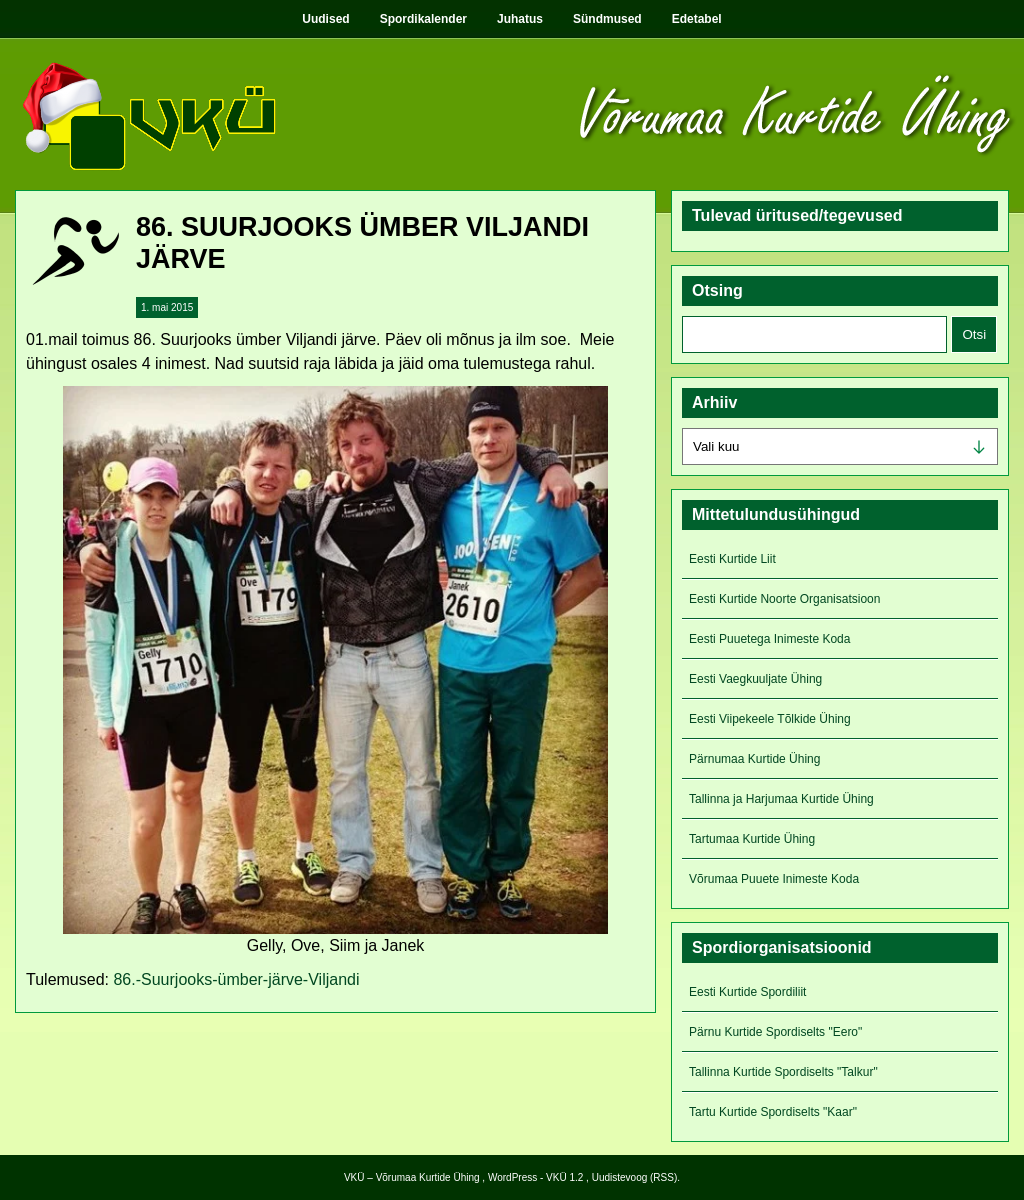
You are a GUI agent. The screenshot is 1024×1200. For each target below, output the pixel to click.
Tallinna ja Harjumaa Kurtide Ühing (781, 799)
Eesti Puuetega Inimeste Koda (769, 639)
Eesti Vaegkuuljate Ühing (755, 679)
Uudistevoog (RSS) (635, 1177)
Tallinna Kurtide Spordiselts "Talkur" (783, 1072)
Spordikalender (423, 19)
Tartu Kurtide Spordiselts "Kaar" (773, 1112)
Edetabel (697, 19)
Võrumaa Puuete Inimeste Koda (774, 879)
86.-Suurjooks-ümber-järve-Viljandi (236, 979)
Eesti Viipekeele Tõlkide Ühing (770, 719)
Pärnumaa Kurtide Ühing (754, 759)
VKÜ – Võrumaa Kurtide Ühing (412, 1177)
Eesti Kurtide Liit (732, 559)
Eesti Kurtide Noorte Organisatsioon (784, 599)
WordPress (512, 1177)
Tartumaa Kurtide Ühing (752, 839)
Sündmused (607, 19)
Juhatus (520, 19)
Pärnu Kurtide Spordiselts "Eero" (775, 1032)
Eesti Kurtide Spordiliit (747, 992)
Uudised (325, 19)
